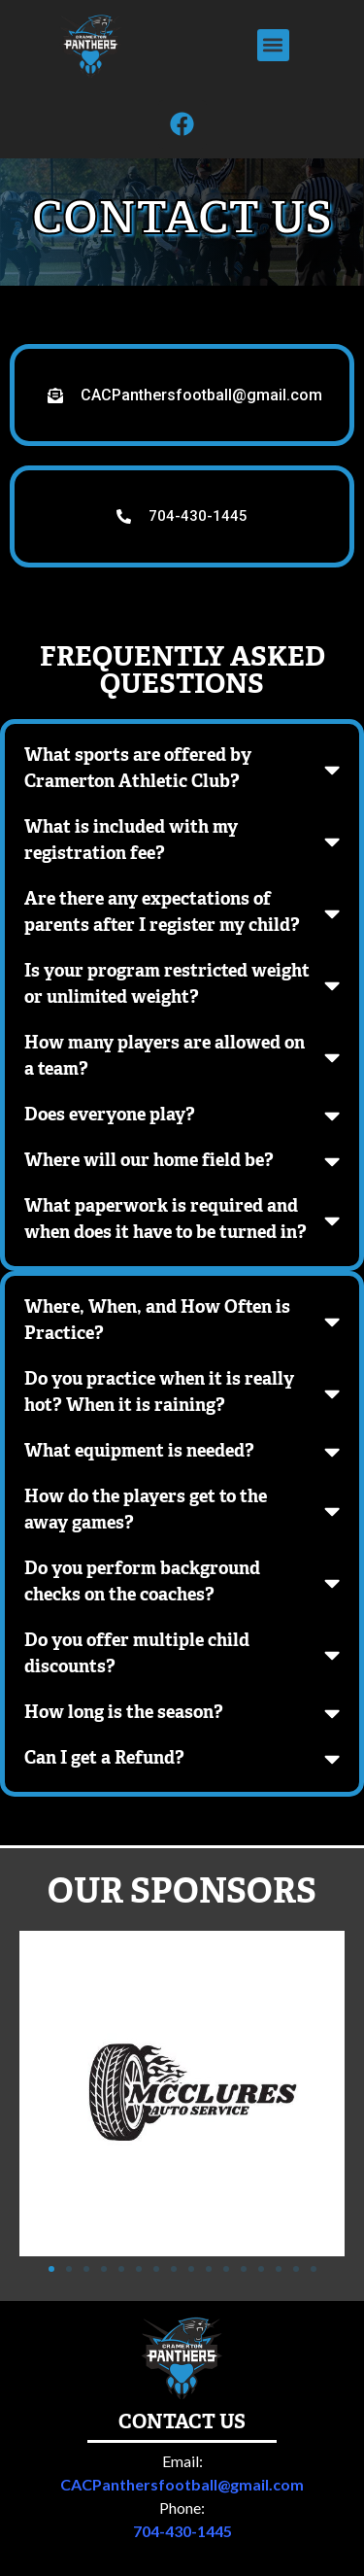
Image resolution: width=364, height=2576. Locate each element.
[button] (273, 45)
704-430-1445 (182, 2391)
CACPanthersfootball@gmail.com (182, 2344)
